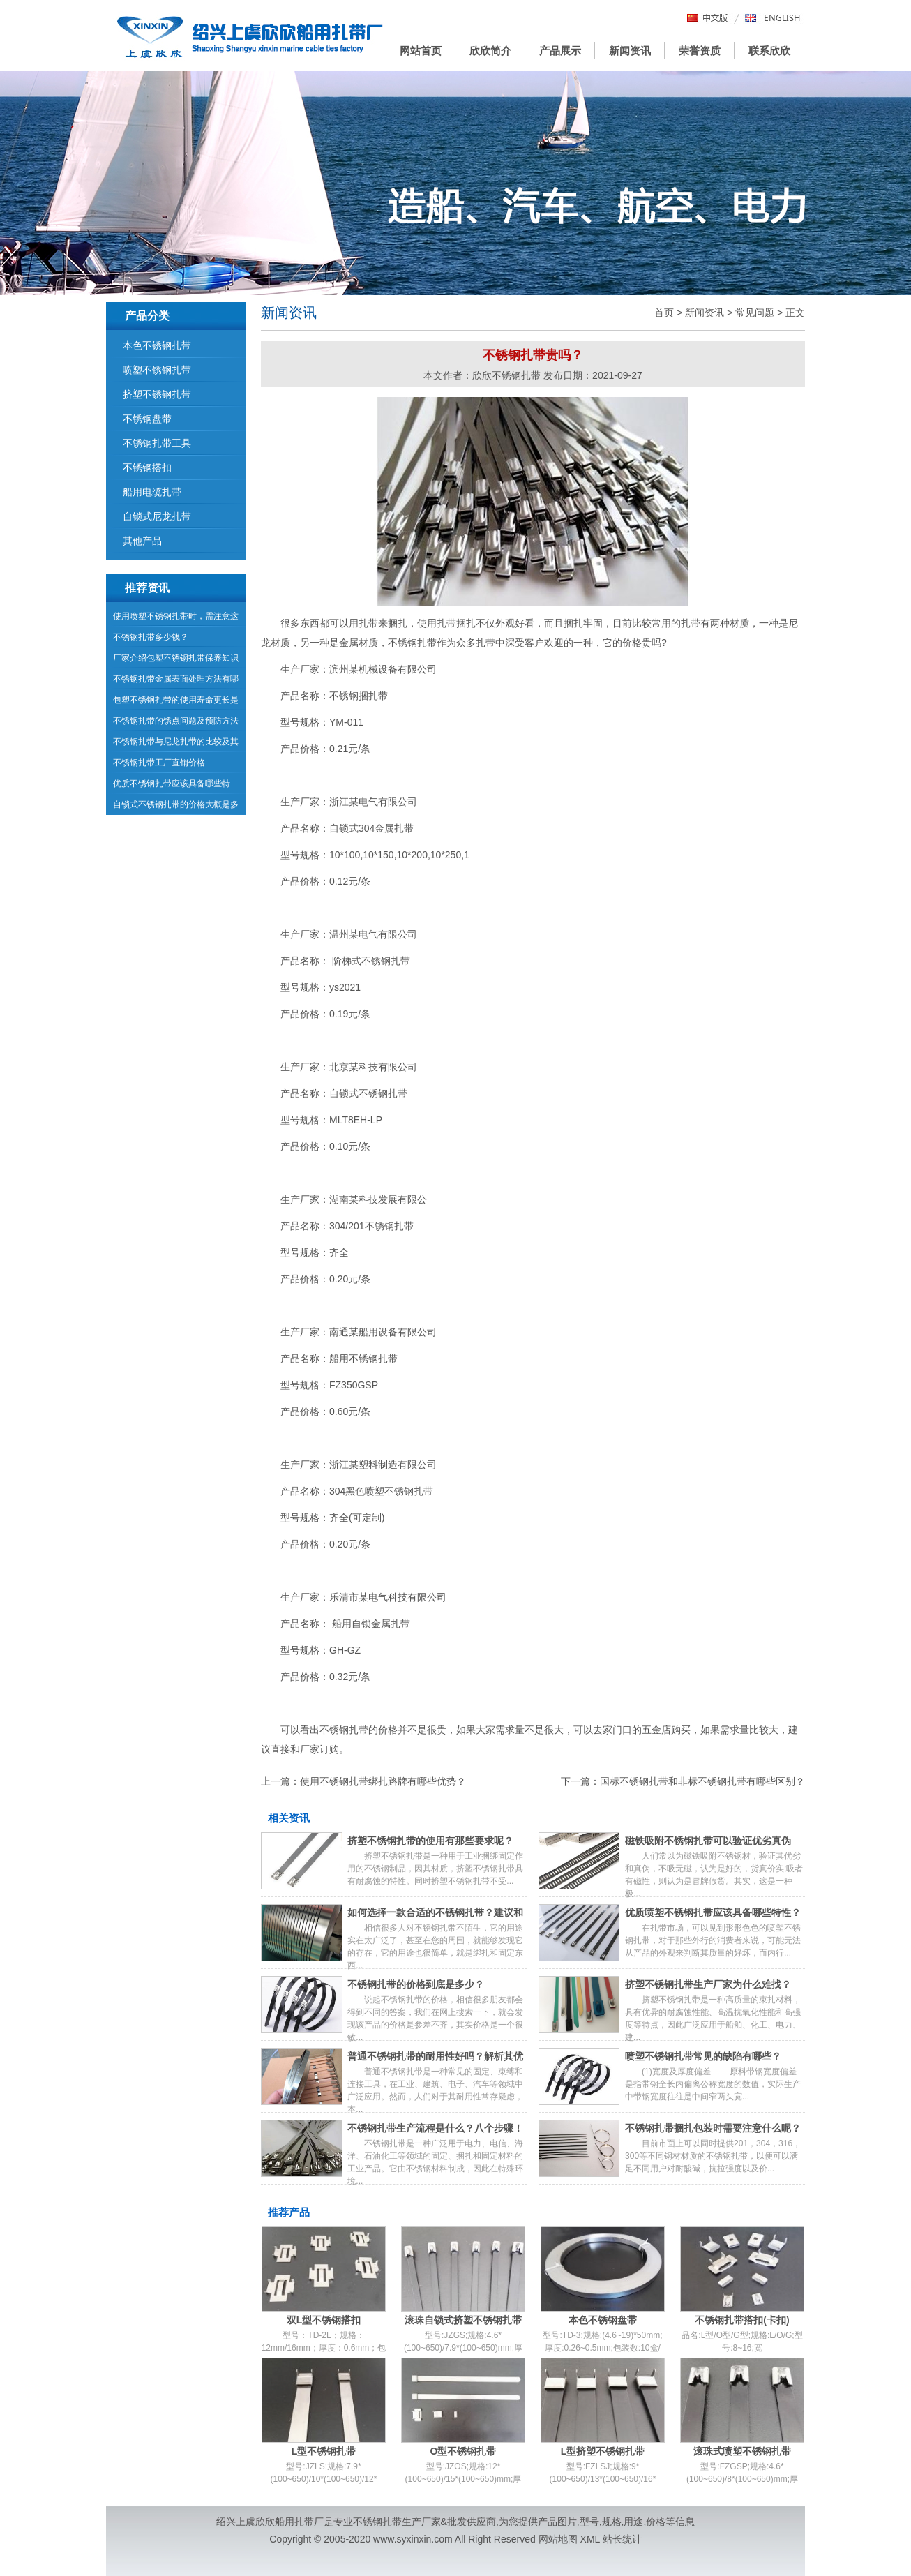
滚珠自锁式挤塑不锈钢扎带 (463, 2320)
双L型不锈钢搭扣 (324, 2320)
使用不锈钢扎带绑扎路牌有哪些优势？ (383, 1781)
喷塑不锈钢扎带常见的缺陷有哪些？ (703, 2056)
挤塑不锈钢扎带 (157, 394)
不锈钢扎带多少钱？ (150, 637)
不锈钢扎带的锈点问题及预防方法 (176, 721)
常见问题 (754, 312)
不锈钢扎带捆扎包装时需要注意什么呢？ (713, 2128)
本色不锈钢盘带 (603, 2320)
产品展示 (560, 51)
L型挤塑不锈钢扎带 (603, 2451)
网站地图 (558, 2539)
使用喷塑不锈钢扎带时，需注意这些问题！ (176, 619)
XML (590, 2539)
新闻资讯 (630, 51)
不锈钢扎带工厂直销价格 (159, 762)
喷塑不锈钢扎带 (157, 369)
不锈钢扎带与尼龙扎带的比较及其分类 (176, 744)
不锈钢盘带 (147, 418)
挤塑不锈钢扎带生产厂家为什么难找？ (708, 1984)
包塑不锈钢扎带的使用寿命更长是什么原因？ (176, 702)
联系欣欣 (769, 51)
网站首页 (421, 51)
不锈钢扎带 (377, 2521)
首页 (664, 312)
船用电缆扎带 (152, 491)
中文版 (708, 18)
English (773, 18)
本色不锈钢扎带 (157, 345)
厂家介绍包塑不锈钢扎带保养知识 (176, 658)
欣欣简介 (490, 51)
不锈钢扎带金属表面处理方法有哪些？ (176, 681)
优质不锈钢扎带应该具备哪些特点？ (171, 786)
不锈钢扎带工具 (157, 443)
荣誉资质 (700, 51)
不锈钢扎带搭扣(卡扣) (742, 2320)
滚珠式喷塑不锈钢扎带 (742, 2451)
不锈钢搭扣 (147, 467)
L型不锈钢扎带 (324, 2451)
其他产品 (142, 540)
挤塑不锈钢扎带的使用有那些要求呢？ (430, 1840)
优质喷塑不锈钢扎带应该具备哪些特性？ (713, 1912)
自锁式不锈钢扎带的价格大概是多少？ (176, 807)
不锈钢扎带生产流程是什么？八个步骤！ (435, 2128)
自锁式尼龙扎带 (157, 516)
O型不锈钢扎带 (463, 2451)
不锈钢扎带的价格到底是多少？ (415, 1984)
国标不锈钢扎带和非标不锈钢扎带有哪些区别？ (702, 1781)
